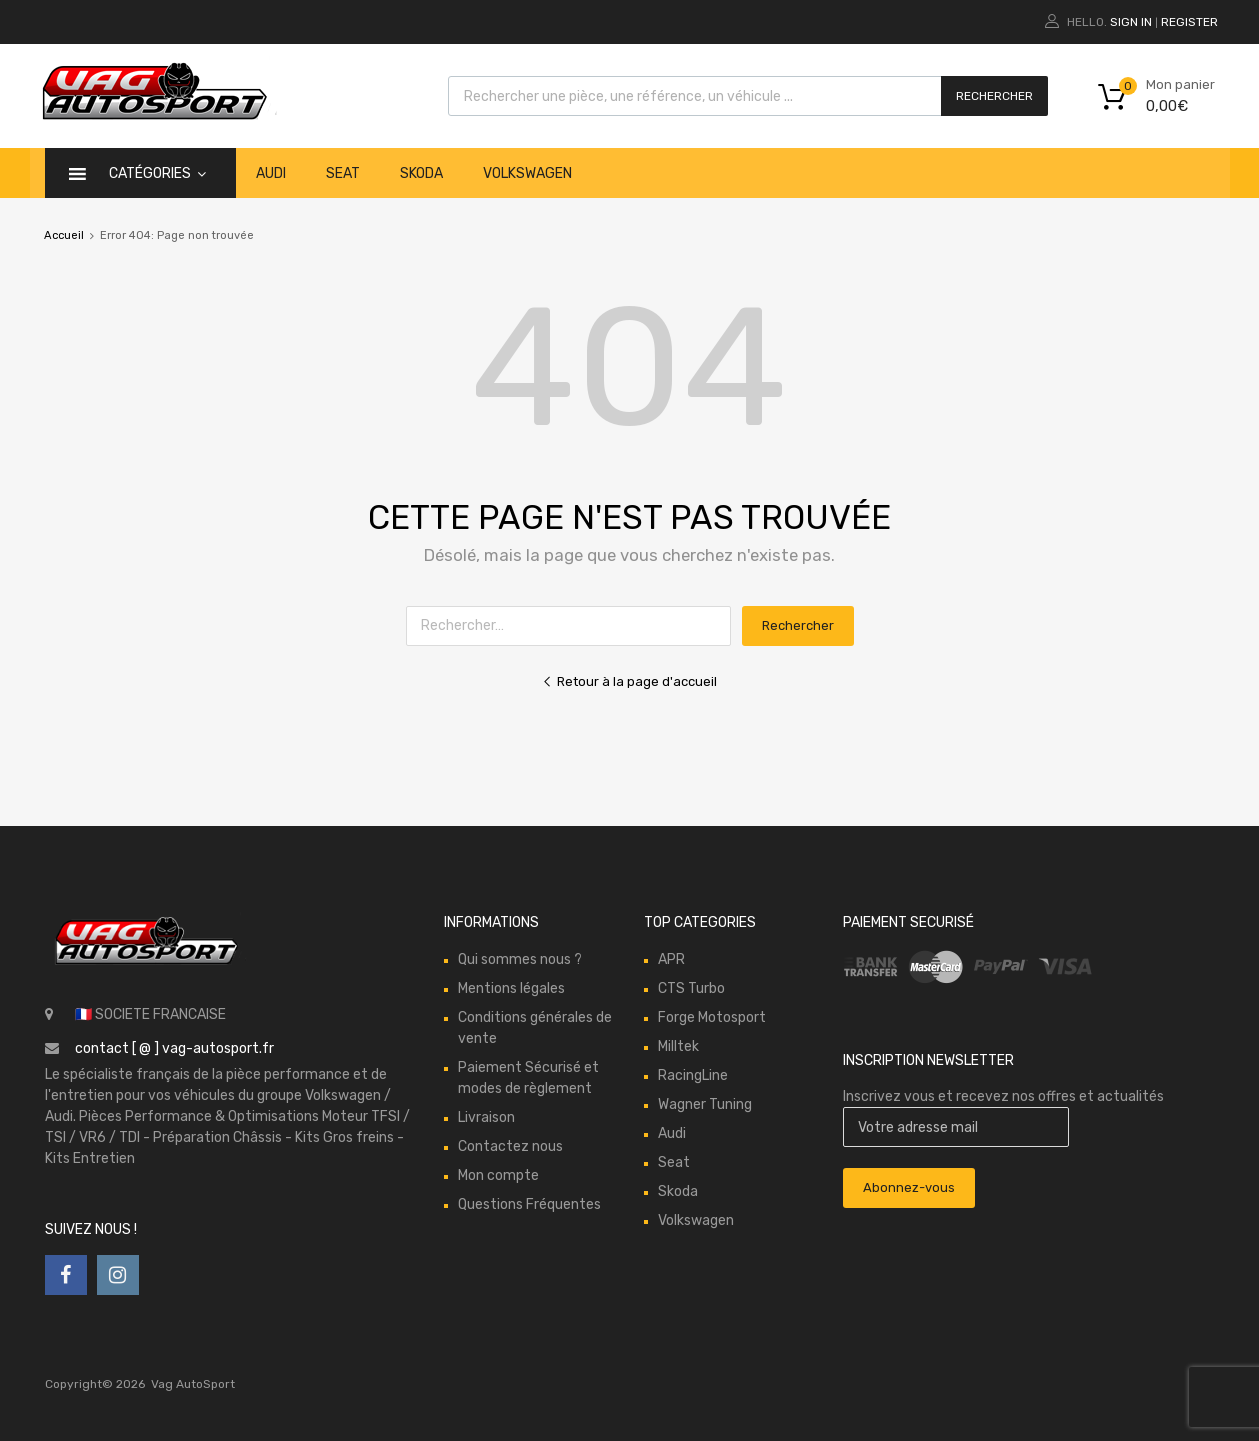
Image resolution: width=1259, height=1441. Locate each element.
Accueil (64, 235)
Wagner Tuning (705, 1104)
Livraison (486, 1117)
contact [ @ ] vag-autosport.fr (174, 1048)
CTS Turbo (691, 988)
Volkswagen (527, 173)
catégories (157, 173)
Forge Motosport (712, 1017)
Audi (271, 173)
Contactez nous (510, 1146)
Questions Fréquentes (529, 1204)
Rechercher (994, 96)
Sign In (1131, 22)
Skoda (421, 173)
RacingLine (693, 1075)
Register (1189, 22)
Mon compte (498, 1175)
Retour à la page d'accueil (629, 681)
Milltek (678, 1046)
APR (671, 959)
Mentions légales (511, 988)
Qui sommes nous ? (520, 959)
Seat (343, 173)
